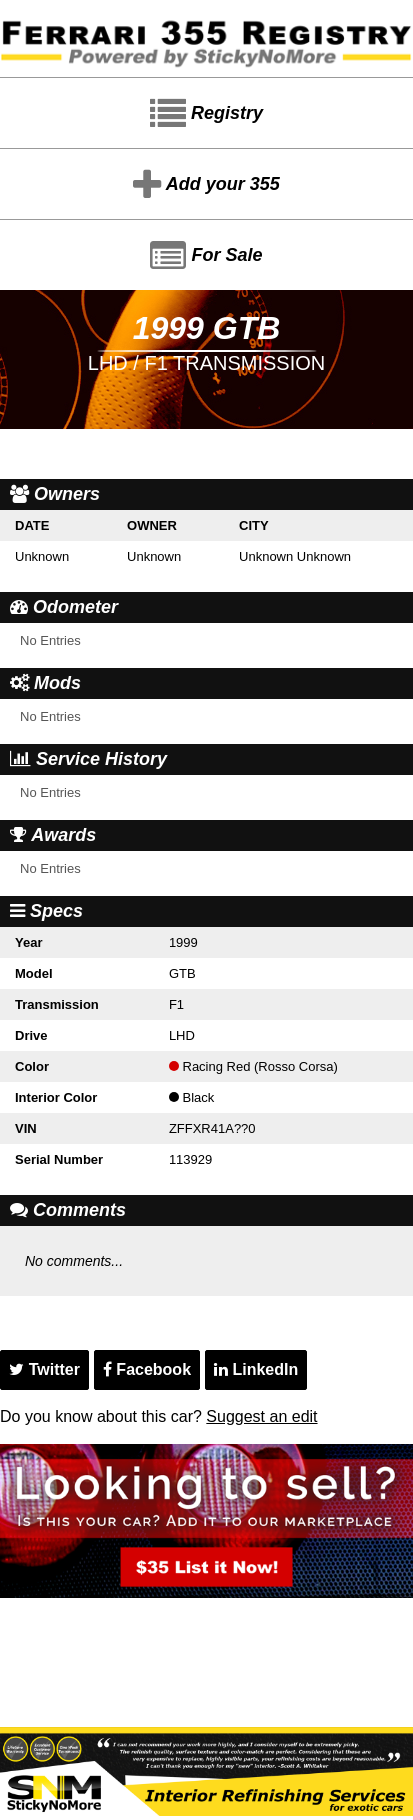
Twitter (44, 1369)
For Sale (206, 256)
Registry (206, 114)
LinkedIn (256, 1369)
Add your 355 (206, 185)
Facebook (147, 1369)
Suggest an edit (261, 1416)
